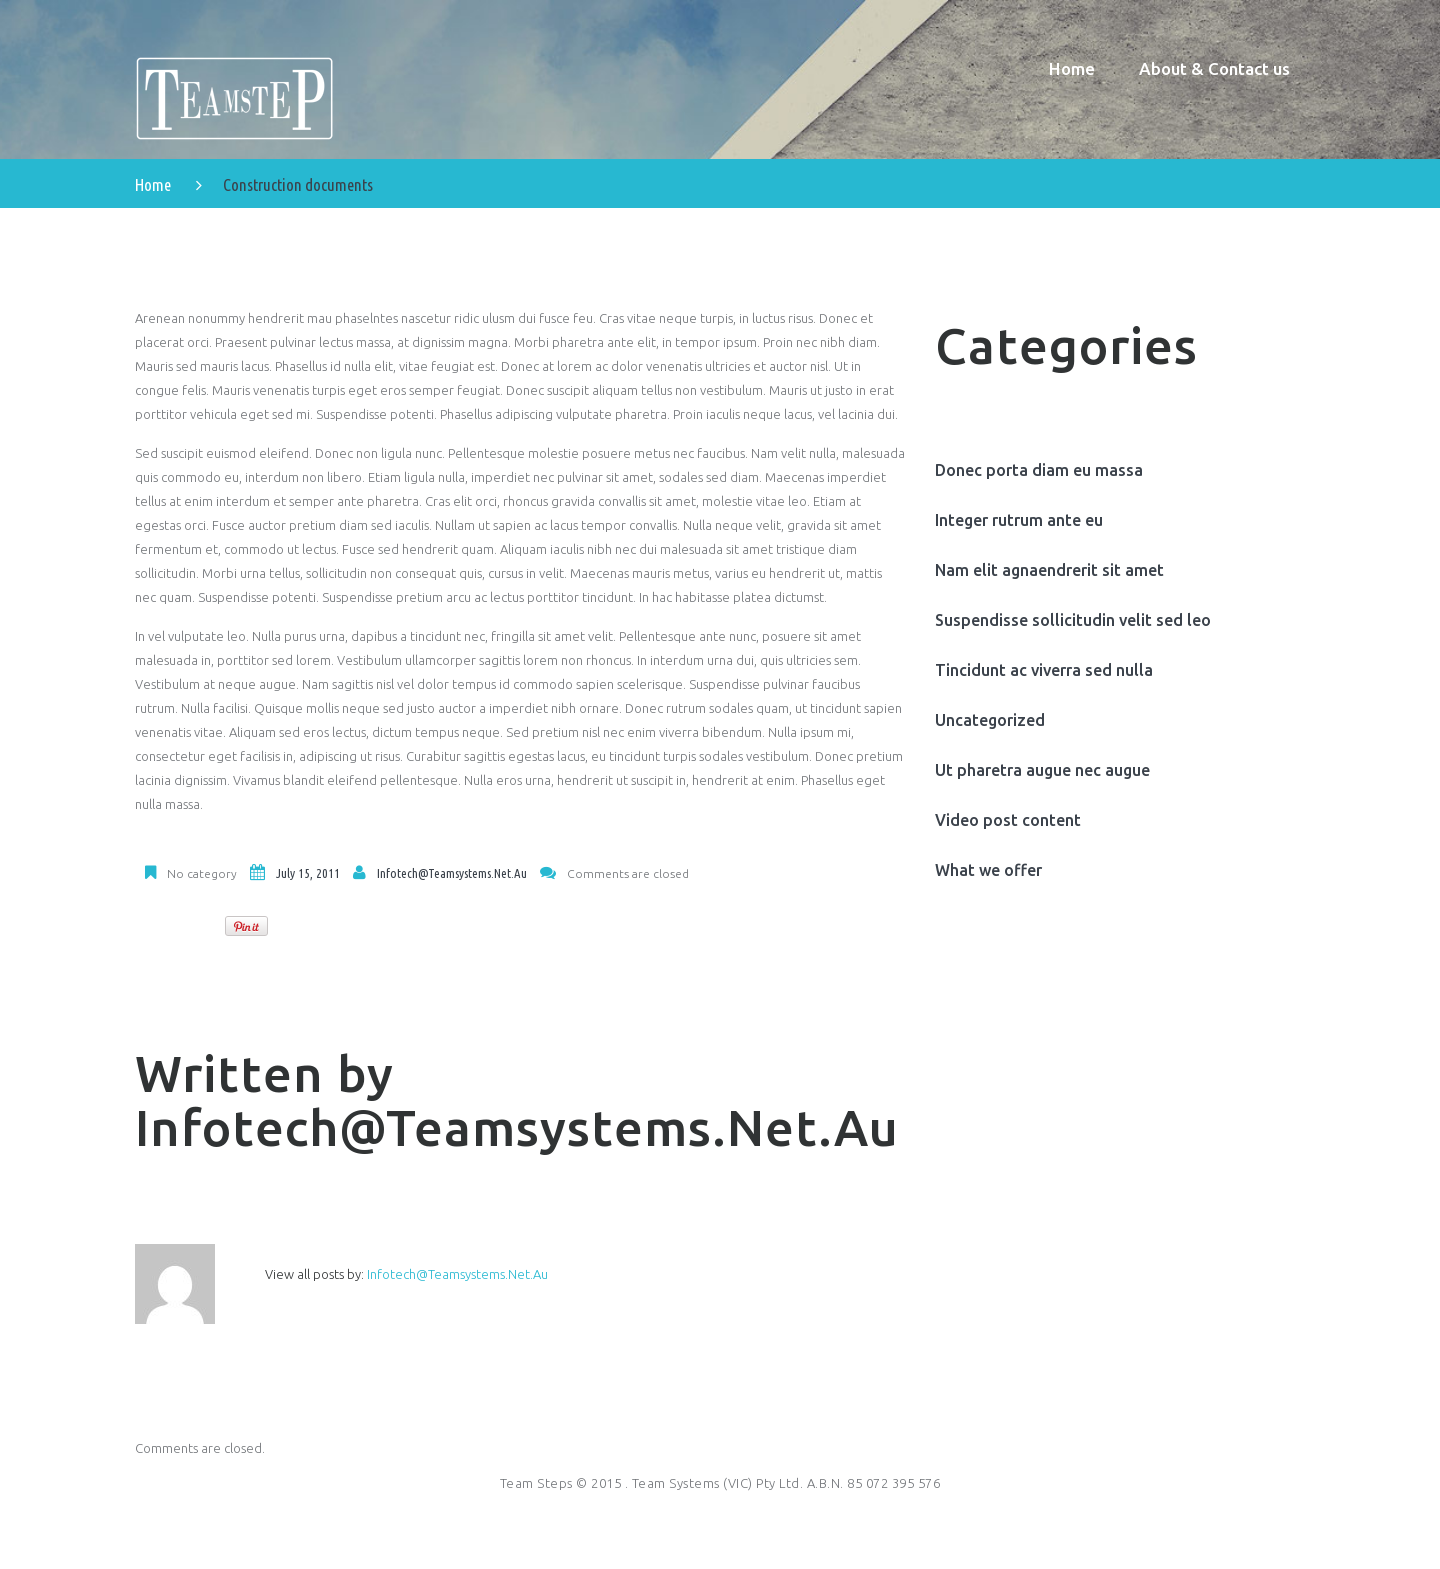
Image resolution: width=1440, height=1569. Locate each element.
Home (153, 186)
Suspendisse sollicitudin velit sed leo (1073, 622)
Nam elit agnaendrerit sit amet (1049, 572)
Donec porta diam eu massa (1039, 472)
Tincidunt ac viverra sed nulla (1044, 672)
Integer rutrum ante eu (1019, 522)
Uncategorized (990, 722)
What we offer (988, 872)
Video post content (1008, 822)
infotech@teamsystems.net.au (452, 875)
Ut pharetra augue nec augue (1042, 772)
